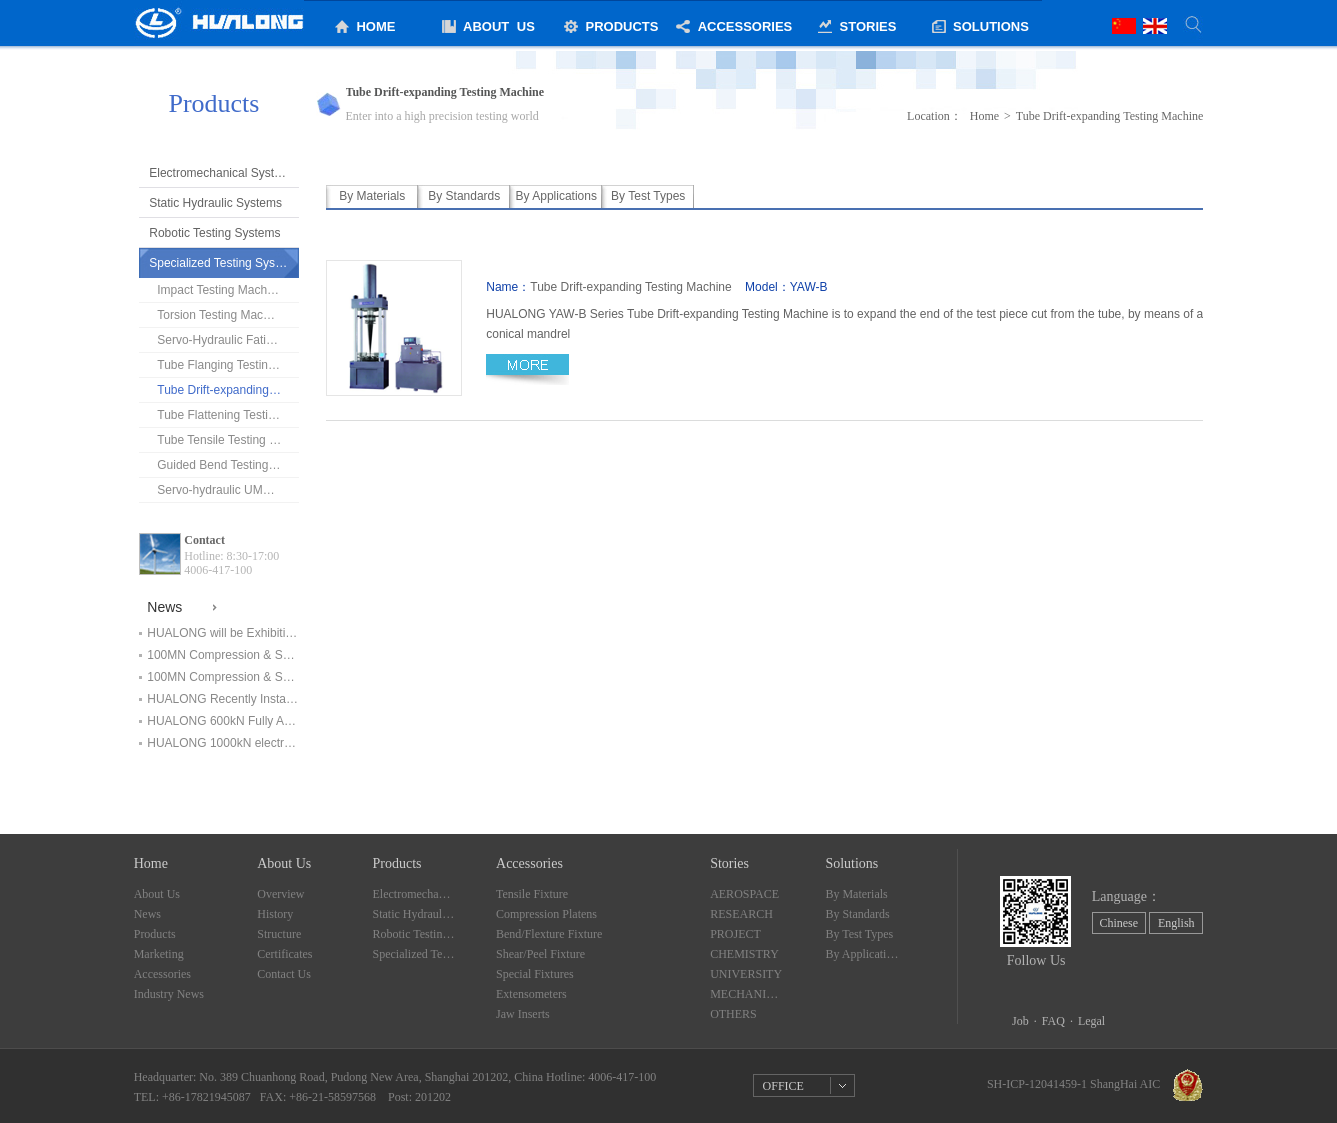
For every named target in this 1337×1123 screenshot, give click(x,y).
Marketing (159, 954)
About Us (157, 894)
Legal (1091, 1021)
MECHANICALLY (747, 994)
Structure (279, 934)
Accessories (162, 974)
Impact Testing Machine (220, 290)
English (1176, 923)
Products (155, 934)
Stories (729, 863)
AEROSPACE (744, 894)
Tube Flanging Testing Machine (228, 365)
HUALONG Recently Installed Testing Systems (223, 699)
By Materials (856, 894)
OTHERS (733, 1014)
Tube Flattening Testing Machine (228, 415)
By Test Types (859, 934)
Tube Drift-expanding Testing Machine (228, 390)
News (147, 914)
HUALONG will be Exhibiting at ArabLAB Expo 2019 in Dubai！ (223, 633)
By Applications (862, 954)
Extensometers (531, 994)
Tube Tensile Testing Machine (228, 440)
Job (1020, 1021)
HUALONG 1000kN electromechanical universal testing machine (223, 743)
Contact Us (284, 974)
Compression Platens (546, 914)
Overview (280, 894)
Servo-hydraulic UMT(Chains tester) (228, 490)
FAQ (1053, 1021)
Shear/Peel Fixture (540, 954)
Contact (204, 540)
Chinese (1118, 923)
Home (984, 116)
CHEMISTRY (744, 954)
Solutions (851, 863)
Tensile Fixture (532, 894)
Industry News (169, 994)
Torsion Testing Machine (221, 315)
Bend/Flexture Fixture (549, 934)
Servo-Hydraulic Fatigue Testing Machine (228, 340)
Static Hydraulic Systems (215, 203)
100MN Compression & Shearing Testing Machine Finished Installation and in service (223, 655)
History (275, 914)
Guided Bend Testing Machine (228, 465)
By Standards (857, 914)
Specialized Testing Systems (224, 263)
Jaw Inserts (523, 1014)
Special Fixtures (535, 974)
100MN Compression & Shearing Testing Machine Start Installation (223, 677)
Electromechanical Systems (222, 173)
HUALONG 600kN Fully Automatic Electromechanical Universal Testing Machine (223, 721)
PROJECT (735, 934)
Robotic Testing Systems (214, 233)
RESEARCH (741, 914)
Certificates (284, 954)
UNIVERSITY (746, 974)
